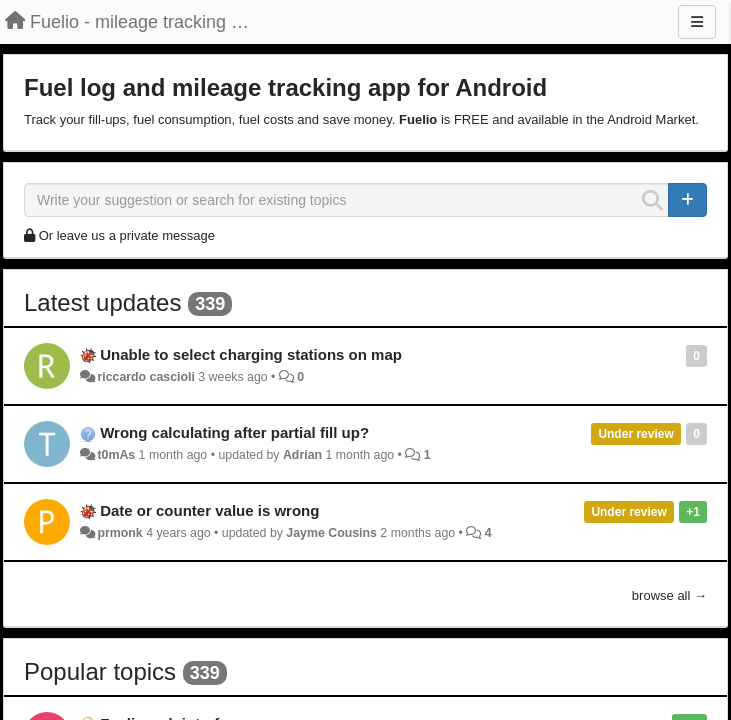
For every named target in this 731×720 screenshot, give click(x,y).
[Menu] (697, 22)
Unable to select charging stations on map (251, 354)
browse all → (669, 595)
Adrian (302, 455)
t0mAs (116, 455)
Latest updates (102, 302)
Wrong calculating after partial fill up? (234, 432)
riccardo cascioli (145, 377)
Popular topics (100, 671)
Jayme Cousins (331, 533)
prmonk (119, 533)
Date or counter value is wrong (209, 510)
